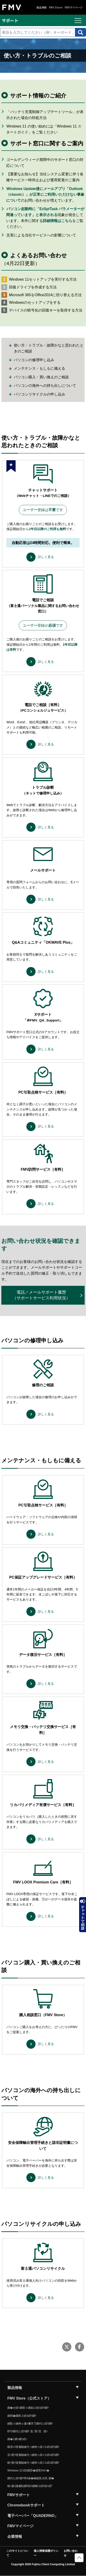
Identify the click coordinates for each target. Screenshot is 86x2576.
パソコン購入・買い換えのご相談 (41, 377)
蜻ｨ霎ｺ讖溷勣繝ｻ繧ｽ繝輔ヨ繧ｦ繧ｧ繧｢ (30, 2486)
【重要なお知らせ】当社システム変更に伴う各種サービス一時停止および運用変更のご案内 (44, 177)
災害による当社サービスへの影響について (41, 235)
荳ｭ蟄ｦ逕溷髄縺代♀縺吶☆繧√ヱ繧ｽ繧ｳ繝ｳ (33, 2455)
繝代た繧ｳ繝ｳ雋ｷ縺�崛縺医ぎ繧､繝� (30, 2478)
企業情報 (14, 2536)
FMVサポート (18, 2495)
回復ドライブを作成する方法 (33, 287)
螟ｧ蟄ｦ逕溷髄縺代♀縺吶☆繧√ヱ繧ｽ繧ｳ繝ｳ (33, 2462)
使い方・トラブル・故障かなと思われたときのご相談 (48, 348)
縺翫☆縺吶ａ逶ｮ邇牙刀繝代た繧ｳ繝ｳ (30, 2423)
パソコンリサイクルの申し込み (39, 394)
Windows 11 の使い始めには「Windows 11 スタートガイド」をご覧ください (43, 129)
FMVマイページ (74, 7)
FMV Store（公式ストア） (29, 2398)
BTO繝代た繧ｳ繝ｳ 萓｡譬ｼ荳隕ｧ (27, 2431)
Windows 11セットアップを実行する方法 (43, 279)
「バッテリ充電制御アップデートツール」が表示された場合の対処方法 (44, 115)
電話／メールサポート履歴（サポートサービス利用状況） (41, 1295)
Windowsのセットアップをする (35, 302)
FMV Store (55, 7)
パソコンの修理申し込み (34, 360)
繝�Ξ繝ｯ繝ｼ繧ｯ (17, 2439)
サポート (10, 20)
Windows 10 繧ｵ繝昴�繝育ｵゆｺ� (28, 2470)
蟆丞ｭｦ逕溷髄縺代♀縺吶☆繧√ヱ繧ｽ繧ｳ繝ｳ (33, 2447)
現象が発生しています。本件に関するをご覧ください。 (45, 217)
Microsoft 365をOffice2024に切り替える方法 (45, 295)
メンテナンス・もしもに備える (39, 368)
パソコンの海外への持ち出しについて (45, 385)
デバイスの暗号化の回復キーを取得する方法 (45, 310)
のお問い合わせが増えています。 (45, 194)
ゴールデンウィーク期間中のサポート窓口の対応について (44, 163)
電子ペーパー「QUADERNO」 (32, 2516)
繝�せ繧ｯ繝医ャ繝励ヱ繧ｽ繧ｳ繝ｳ (28, 2407)
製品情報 (41, 7)
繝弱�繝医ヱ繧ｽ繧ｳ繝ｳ (21, 2415)
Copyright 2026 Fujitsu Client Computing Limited (43, 2564)
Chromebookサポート (26, 2505)
